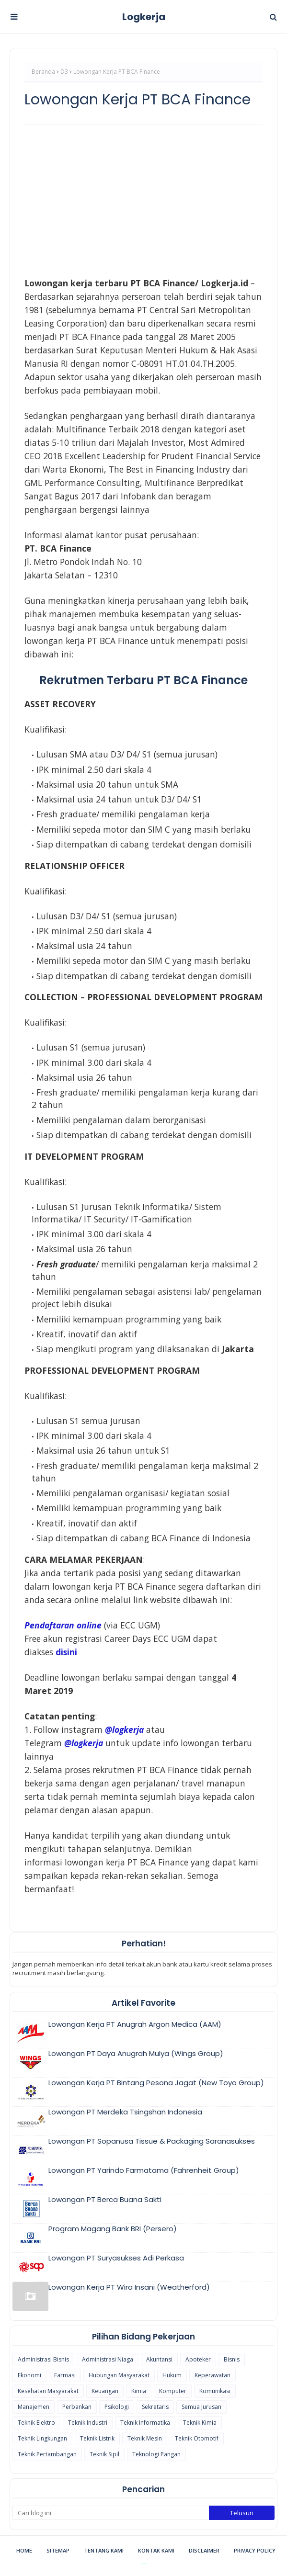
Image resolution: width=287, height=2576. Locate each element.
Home (24, 2550)
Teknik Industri (87, 2422)
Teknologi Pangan (156, 2454)
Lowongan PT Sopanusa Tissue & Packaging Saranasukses (151, 2141)
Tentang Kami (104, 2550)
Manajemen (33, 2407)
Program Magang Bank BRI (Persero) (112, 2229)
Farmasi (65, 2375)
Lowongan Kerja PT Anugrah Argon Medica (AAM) (134, 2024)
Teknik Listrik (97, 2438)
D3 (64, 72)
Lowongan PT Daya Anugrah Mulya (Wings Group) (135, 2053)
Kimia (138, 2391)
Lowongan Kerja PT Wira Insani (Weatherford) (129, 2287)
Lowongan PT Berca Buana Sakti (104, 2199)
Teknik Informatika (145, 2422)
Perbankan (77, 2407)
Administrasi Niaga (107, 2359)
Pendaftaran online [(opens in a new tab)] (63, 1625)
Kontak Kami (156, 2550)
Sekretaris (155, 2407)
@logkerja (83, 1743)
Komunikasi (214, 2391)
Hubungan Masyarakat (119, 2375)
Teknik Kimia (200, 2422)
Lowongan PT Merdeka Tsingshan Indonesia (125, 2112)
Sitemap (57, 2550)
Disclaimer (204, 2550)
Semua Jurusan (201, 2407)
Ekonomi (29, 2375)
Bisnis (232, 2359)
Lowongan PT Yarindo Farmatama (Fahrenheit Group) (143, 2170)
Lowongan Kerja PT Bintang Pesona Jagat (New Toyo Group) (156, 2083)
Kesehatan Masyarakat (48, 2391)
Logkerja (143, 16)
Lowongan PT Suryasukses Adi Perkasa (116, 2258)
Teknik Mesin (144, 2438)
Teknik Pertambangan (47, 2454)
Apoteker (198, 2359)
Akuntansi (159, 2359)
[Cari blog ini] (110, 2513)
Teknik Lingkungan (42, 2438)
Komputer (172, 2391)
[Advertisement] (143, 201)
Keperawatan (212, 2375)
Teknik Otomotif (196, 2438)
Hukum (172, 2375)
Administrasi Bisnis (43, 2359)
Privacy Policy (255, 2550)
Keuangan (105, 2391)
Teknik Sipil (104, 2454)
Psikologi (116, 2407)
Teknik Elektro (36, 2422)
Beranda (43, 72)
